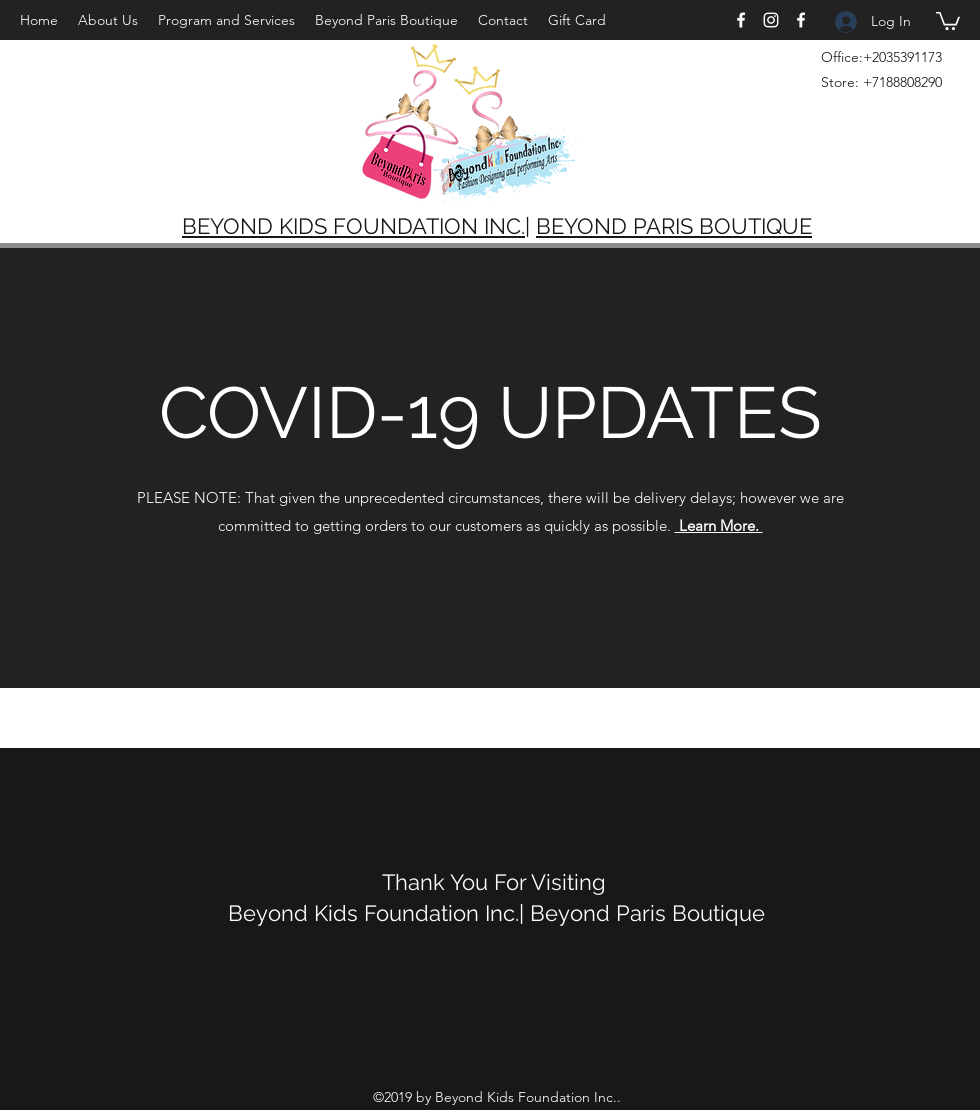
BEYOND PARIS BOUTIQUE (674, 226)
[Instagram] (771, 20)
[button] (948, 20)
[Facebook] (741, 20)
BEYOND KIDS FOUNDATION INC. (353, 226)
